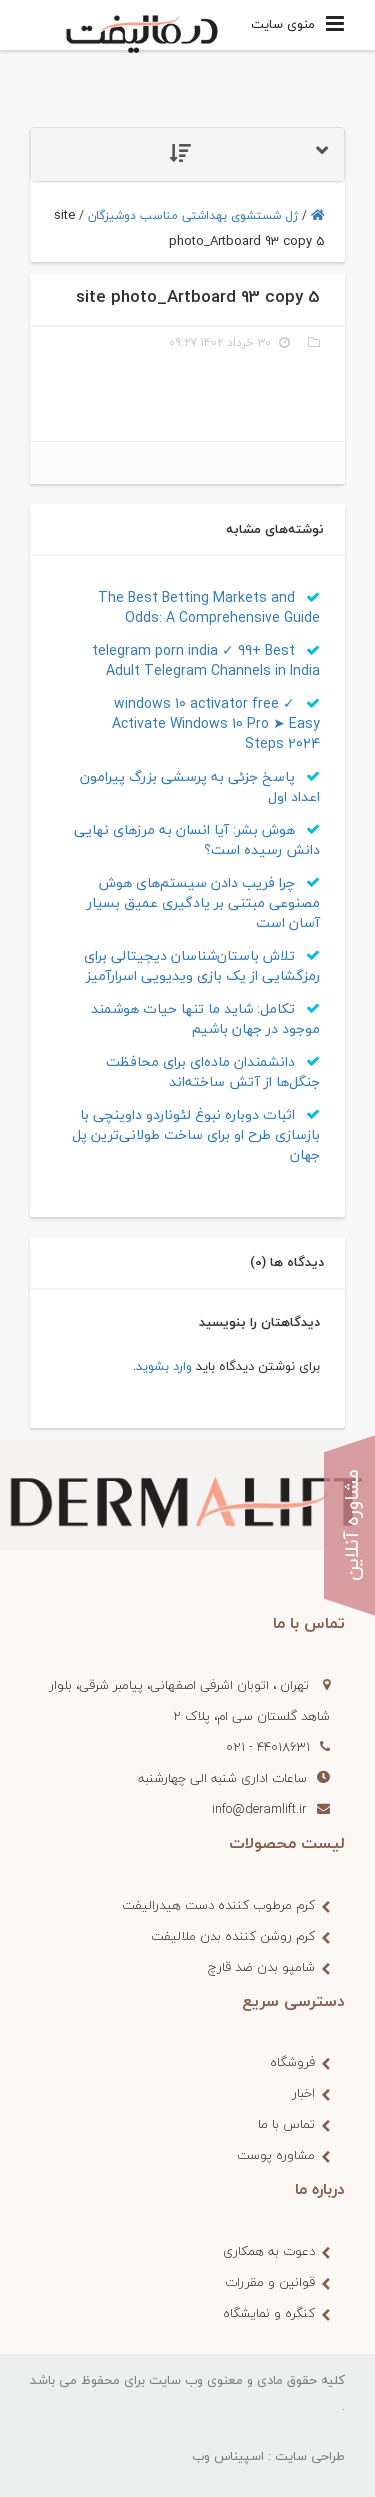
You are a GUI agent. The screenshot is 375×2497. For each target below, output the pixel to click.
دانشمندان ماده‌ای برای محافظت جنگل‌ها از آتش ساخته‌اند (213, 1071)
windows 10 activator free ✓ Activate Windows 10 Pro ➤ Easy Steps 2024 (216, 723)
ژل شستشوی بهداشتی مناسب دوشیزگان (193, 215)
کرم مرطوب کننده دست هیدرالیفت (218, 1905)
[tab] (187, 154)
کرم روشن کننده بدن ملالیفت (233, 1936)
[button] (187, 154)
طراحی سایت (310, 2456)
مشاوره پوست (276, 2155)
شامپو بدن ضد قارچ (261, 1967)
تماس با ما (286, 2124)
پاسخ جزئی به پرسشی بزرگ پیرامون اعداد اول (200, 786)
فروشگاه (292, 2062)
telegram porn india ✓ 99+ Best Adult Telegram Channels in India (206, 660)
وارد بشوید (164, 1366)
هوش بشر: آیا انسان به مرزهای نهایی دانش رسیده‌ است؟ (197, 839)
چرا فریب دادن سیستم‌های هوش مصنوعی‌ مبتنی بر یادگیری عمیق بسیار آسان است (203, 902)
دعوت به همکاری (269, 2251)
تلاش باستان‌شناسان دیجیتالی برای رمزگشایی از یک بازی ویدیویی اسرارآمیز (202, 965)
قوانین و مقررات (270, 2282)
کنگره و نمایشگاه (269, 2313)
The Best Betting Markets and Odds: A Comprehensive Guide (209, 607)
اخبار (303, 2093)
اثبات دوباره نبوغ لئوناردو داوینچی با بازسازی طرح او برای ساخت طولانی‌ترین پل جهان (196, 1134)
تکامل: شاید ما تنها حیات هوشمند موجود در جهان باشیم (205, 1018)
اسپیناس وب (228, 2456)
